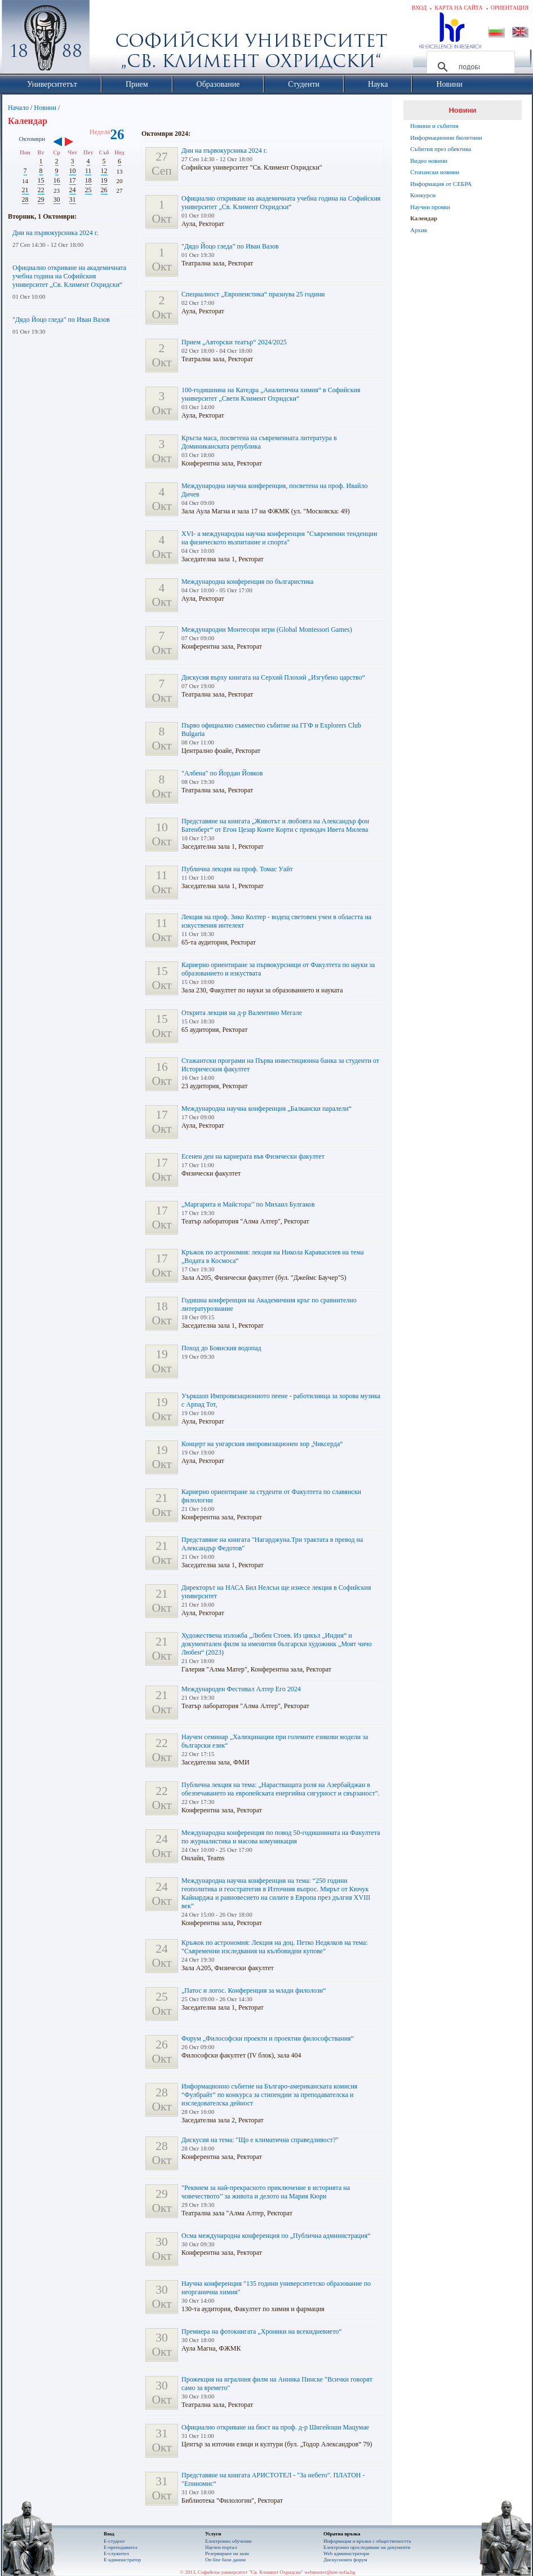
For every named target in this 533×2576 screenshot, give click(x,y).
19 (104, 180)
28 (25, 199)
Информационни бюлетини (446, 137)
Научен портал (221, 2547)
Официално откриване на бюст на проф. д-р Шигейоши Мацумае (275, 2427)
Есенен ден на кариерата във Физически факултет (253, 1156)
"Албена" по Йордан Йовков (222, 773)
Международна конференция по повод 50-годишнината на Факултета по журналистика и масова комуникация (280, 1837)
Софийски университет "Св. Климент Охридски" (109, 39)
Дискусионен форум (345, 2559)
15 (41, 180)
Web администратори (346, 2553)
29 (41, 199)
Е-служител (116, 2553)
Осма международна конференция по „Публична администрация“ (276, 2236)
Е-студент (114, 2541)
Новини (45, 108)
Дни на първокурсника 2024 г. (55, 233)
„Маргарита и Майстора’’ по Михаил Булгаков (248, 1204)
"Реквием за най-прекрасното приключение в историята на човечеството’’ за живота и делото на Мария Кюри (265, 2192)
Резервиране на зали (227, 2553)
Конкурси (423, 195)
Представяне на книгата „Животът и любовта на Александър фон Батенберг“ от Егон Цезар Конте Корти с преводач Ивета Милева (275, 825)
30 (57, 199)
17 (72, 180)
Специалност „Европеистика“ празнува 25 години (253, 294)
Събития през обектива (440, 148)
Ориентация (509, 8)
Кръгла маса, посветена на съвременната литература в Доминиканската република (259, 442)
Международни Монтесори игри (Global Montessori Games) (266, 629)
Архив (418, 230)
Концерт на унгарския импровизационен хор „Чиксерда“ (262, 1444)
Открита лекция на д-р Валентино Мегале (241, 1013)
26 (104, 190)
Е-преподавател (120, 2547)
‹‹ (58, 142)
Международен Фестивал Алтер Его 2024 (241, 1689)
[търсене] (469, 67)
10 (72, 171)
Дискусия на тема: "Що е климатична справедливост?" (260, 2140)
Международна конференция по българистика (247, 582)
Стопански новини (434, 172)
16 (57, 180)
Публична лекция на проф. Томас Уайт (237, 869)
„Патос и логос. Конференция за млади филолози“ (253, 1990)
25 (88, 190)
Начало (18, 108)
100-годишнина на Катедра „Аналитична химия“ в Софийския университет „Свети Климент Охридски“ (270, 394)
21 (25, 190)
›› (75, 142)
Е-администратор (122, 2559)
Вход (419, 8)
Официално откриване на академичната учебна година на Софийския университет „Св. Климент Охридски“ (69, 276)
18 (88, 180)
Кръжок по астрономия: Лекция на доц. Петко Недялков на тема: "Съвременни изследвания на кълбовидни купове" (274, 1947)
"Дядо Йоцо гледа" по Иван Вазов (61, 319)
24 (72, 190)
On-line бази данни (225, 2559)
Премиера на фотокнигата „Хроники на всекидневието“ (261, 2331)
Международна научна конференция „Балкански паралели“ (266, 1108)
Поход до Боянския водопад (221, 1348)
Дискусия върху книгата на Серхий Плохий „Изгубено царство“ (273, 677)
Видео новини (428, 160)
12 (104, 171)
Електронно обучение (228, 2541)
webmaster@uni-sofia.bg (330, 2572)
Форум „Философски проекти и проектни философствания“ (267, 2038)
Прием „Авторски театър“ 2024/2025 (234, 342)
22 (41, 190)
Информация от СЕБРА (441, 183)
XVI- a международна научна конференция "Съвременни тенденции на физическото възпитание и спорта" (279, 538)
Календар (423, 218)
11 (88, 171)
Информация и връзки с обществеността (367, 2541)
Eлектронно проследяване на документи (366, 2547)
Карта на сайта (458, 8)
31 (72, 199)
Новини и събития (434, 125)
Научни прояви (430, 206)
